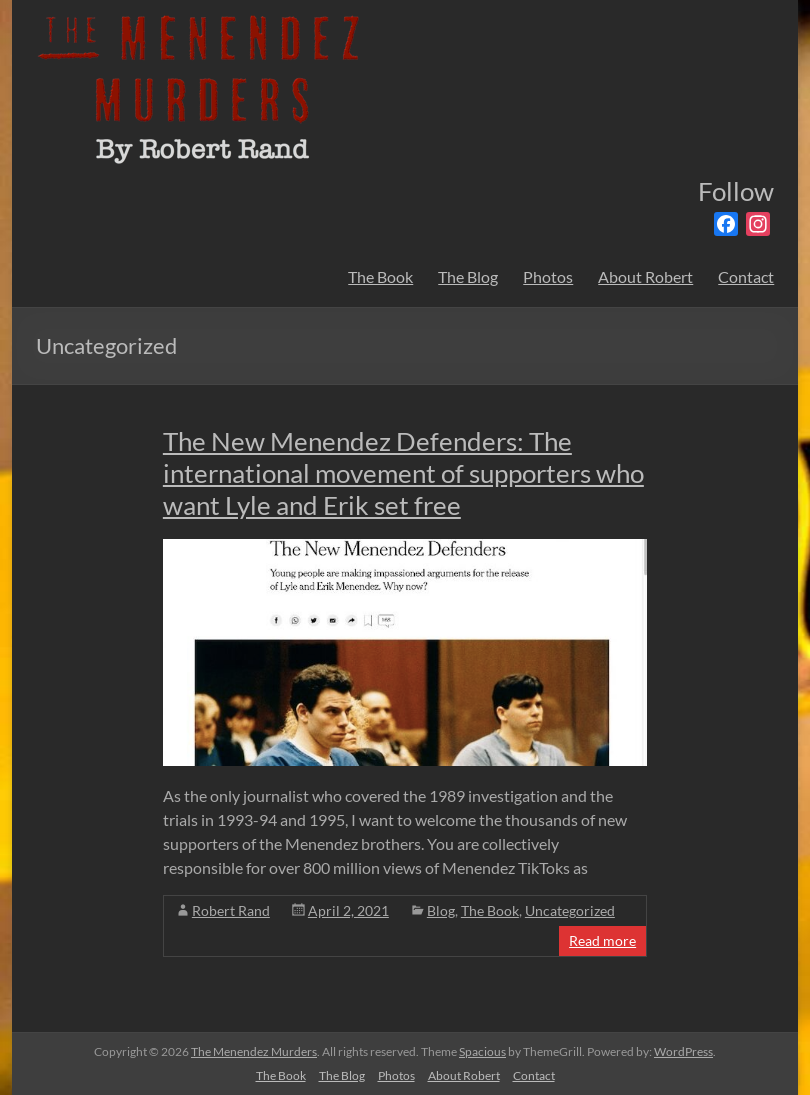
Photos (548, 276)
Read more (602, 940)
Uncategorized (570, 910)
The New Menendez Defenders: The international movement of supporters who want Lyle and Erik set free (403, 473)
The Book (380, 276)
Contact (746, 276)
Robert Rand (231, 910)
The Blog (468, 276)
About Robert (645, 276)
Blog (441, 910)
